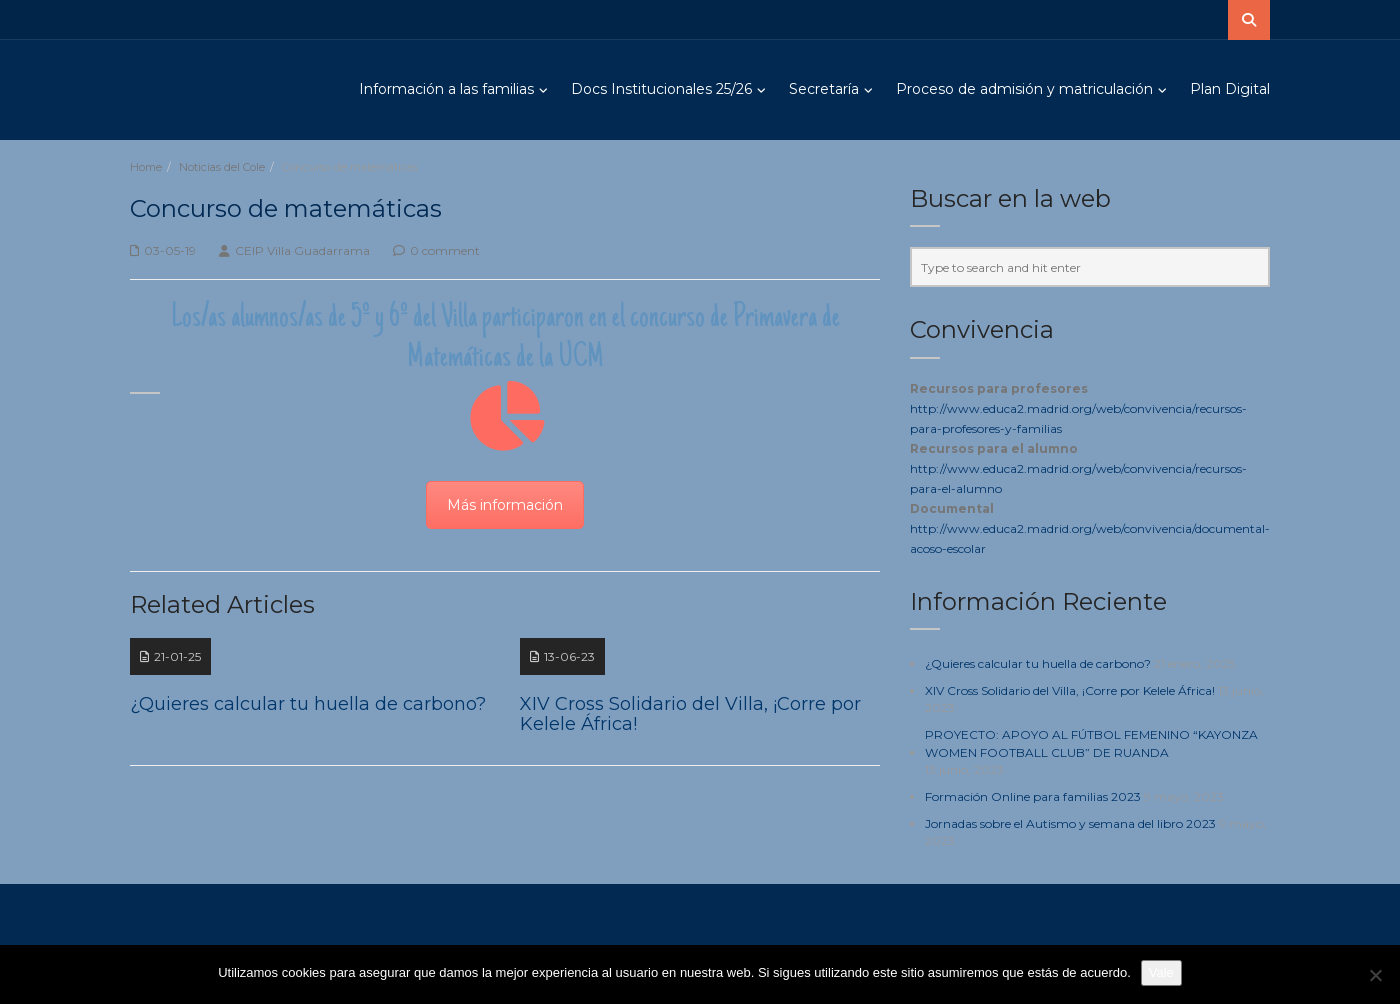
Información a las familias (446, 89)
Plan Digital (1230, 89)
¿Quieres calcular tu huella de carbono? (1038, 663)
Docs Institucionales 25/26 (661, 89)
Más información (505, 505)
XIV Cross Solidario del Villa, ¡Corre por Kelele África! (1070, 690)
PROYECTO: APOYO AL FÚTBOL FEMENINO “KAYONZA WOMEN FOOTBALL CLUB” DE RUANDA (1091, 743)
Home (146, 167)
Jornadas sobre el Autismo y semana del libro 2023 (1070, 823)
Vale (1161, 972)
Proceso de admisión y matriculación (1024, 89)
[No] (1375, 975)
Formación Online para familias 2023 (1033, 796)
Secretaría (824, 89)
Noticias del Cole (222, 167)
